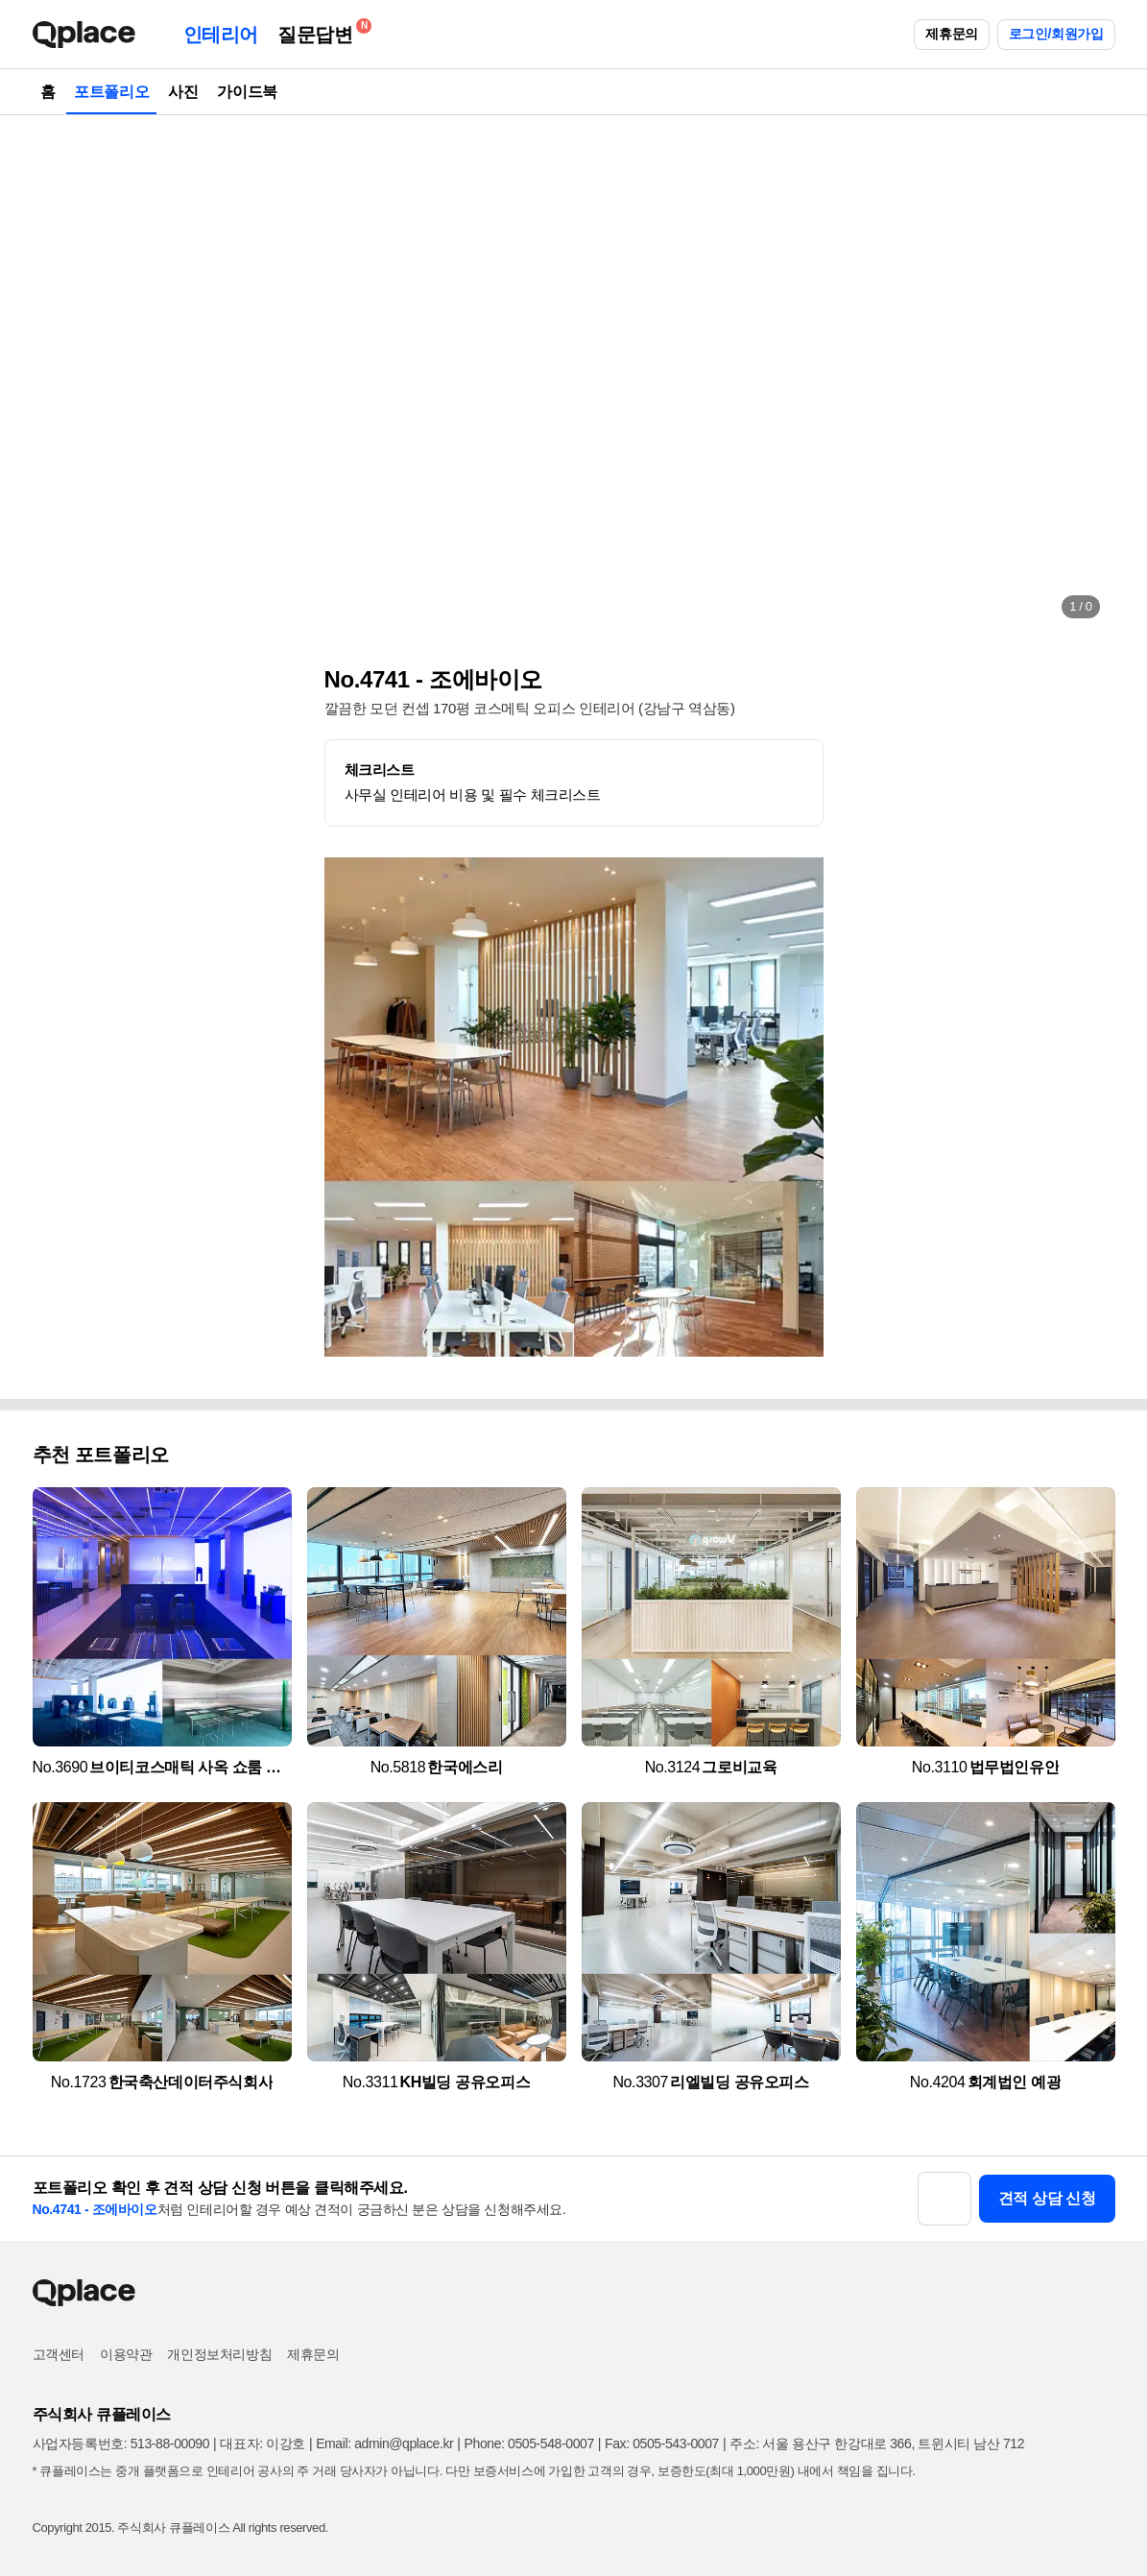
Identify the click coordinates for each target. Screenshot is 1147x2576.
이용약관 (126, 2354)
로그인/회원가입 (1056, 33)
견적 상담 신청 (1047, 2198)
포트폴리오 (111, 92)
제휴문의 (951, 33)
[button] (67, 374)
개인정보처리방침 (219, 2354)
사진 (183, 92)
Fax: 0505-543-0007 (662, 2443)
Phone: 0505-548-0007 (529, 2443)
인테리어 (220, 34)
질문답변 (319, 31)
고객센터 (58, 2354)
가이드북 (246, 92)
